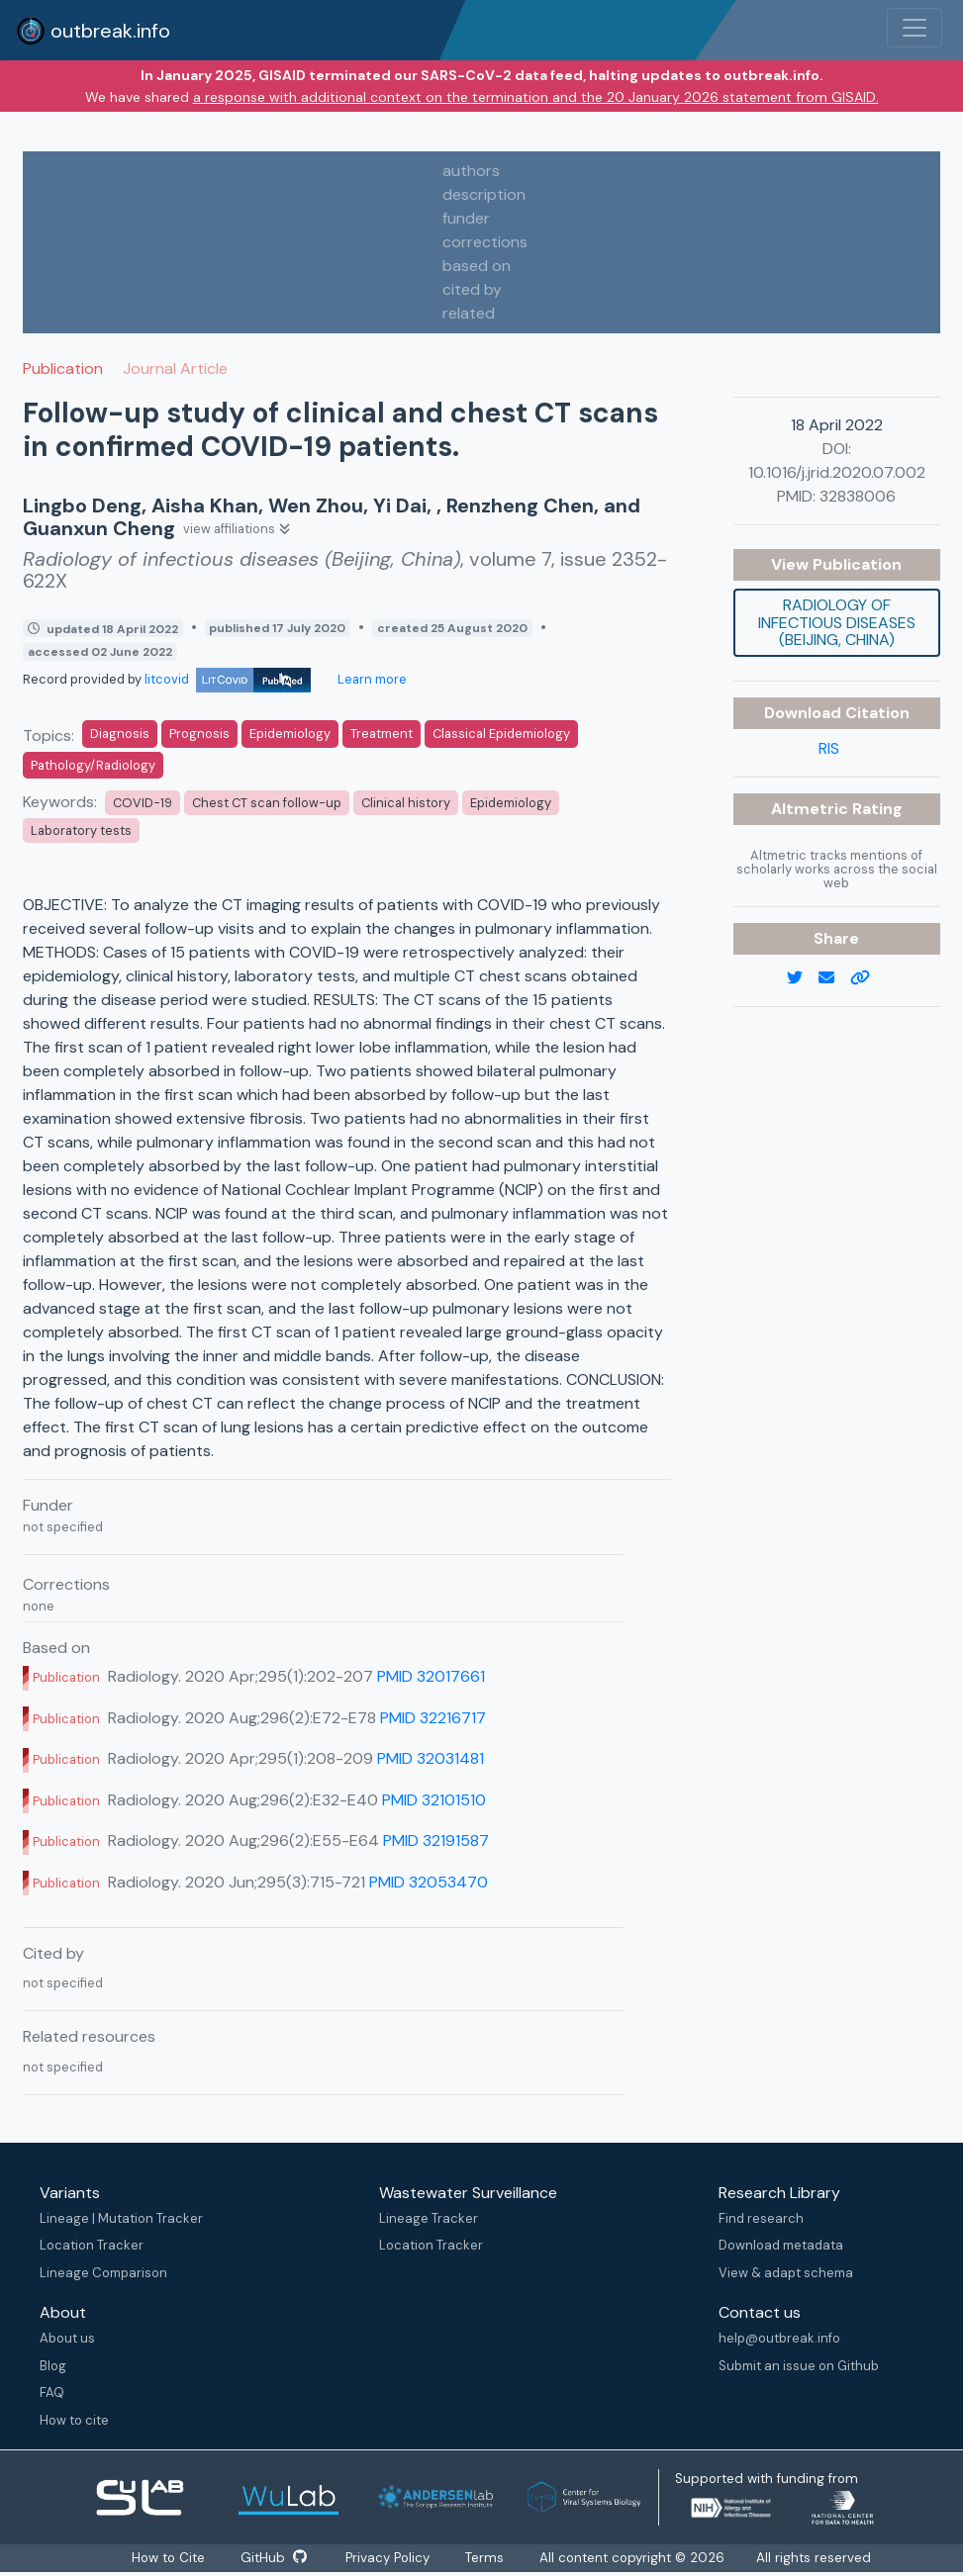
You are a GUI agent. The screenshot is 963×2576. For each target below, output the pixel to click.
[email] (834, 978)
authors (471, 170)
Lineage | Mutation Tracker (121, 2218)
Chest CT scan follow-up (266, 802)
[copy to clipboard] (868, 978)
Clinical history (405, 802)
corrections (485, 241)
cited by (472, 289)
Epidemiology (290, 733)
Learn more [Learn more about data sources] (371, 679)
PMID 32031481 (430, 1758)
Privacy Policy (388, 2557)
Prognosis (199, 733)
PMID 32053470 (428, 1882)
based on (476, 265)
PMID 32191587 (436, 1840)
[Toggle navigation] (914, 27)
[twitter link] (803, 978)
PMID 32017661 (431, 1676)
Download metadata (781, 2245)
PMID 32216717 (433, 1717)
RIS (829, 748)
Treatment (381, 733)
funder (466, 218)
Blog (53, 2365)
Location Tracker (92, 2245)
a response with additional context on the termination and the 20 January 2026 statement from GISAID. (536, 97)
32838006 (857, 496)
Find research (761, 2218)
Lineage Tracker (428, 2218)
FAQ (52, 2392)
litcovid (227, 679)
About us (67, 2338)
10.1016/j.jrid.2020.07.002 (836, 472)
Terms (485, 2557)
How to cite (74, 2420)
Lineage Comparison (103, 2272)
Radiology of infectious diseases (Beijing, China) (836, 622)
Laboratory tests (81, 830)
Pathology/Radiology (93, 765)
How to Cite (169, 2557)
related (468, 313)
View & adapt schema (786, 2272)
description (484, 194)
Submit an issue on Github (799, 2365)
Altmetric (811, 808)
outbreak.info (93, 31)
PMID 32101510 (434, 1800)
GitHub (273, 2557)
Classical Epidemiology (501, 733)
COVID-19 (142, 802)
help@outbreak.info (779, 2338)
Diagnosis (119, 733)
